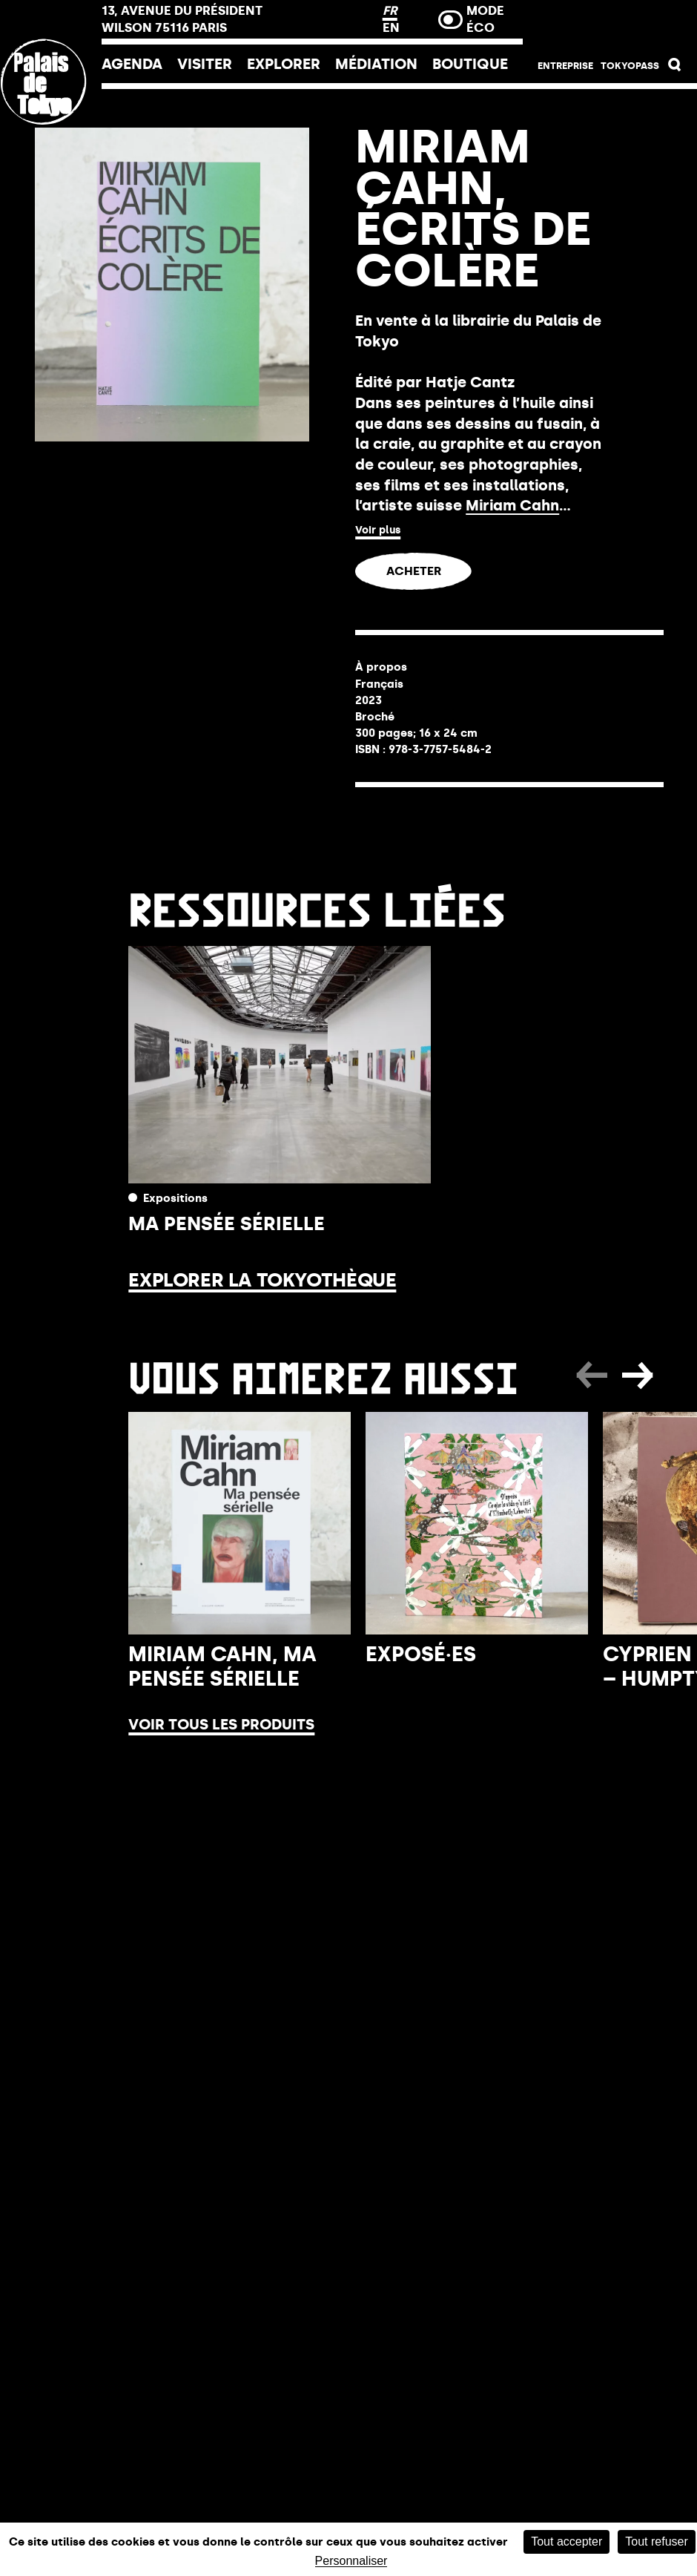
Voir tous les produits (221, 1724)
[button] (674, 67)
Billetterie (609, 24)
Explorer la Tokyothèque (262, 1280)
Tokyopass (630, 65)
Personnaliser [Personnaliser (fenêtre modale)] (351, 2561)
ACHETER (413, 571)
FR (390, 10)
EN (391, 27)
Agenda (132, 64)
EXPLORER (283, 64)
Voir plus (377, 530)
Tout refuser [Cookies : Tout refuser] (656, 2541)
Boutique (470, 64)
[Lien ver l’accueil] (51, 180)
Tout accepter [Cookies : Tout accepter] (566, 2541)
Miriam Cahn (512, 505)
